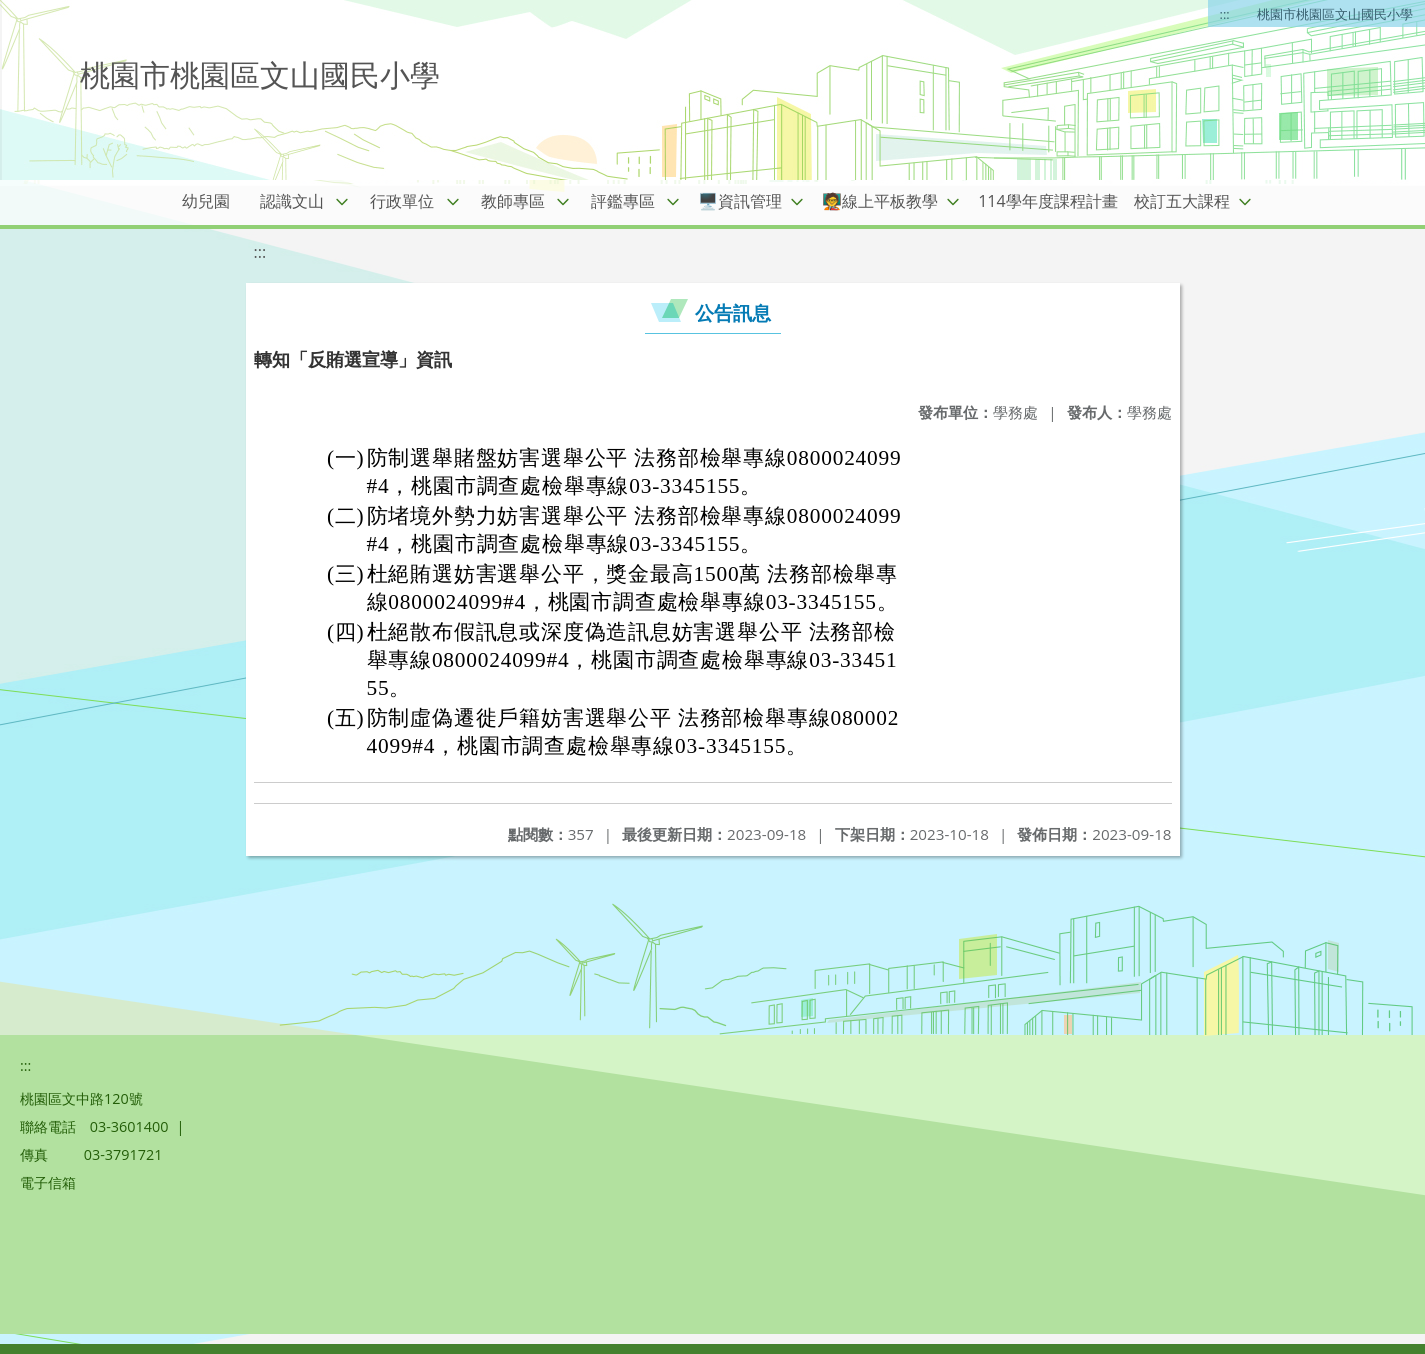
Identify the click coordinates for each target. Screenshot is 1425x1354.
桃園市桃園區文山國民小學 (1335, 14)
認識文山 (292, 201)
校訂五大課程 (1182, 201)
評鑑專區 (623, 201)
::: (1225, 14)
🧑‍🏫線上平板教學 (880, 201)
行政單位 (402, 201)
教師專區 (513, 201)
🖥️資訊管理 (740, 201)
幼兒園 (206, 201)
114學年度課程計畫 (1047, 201)
